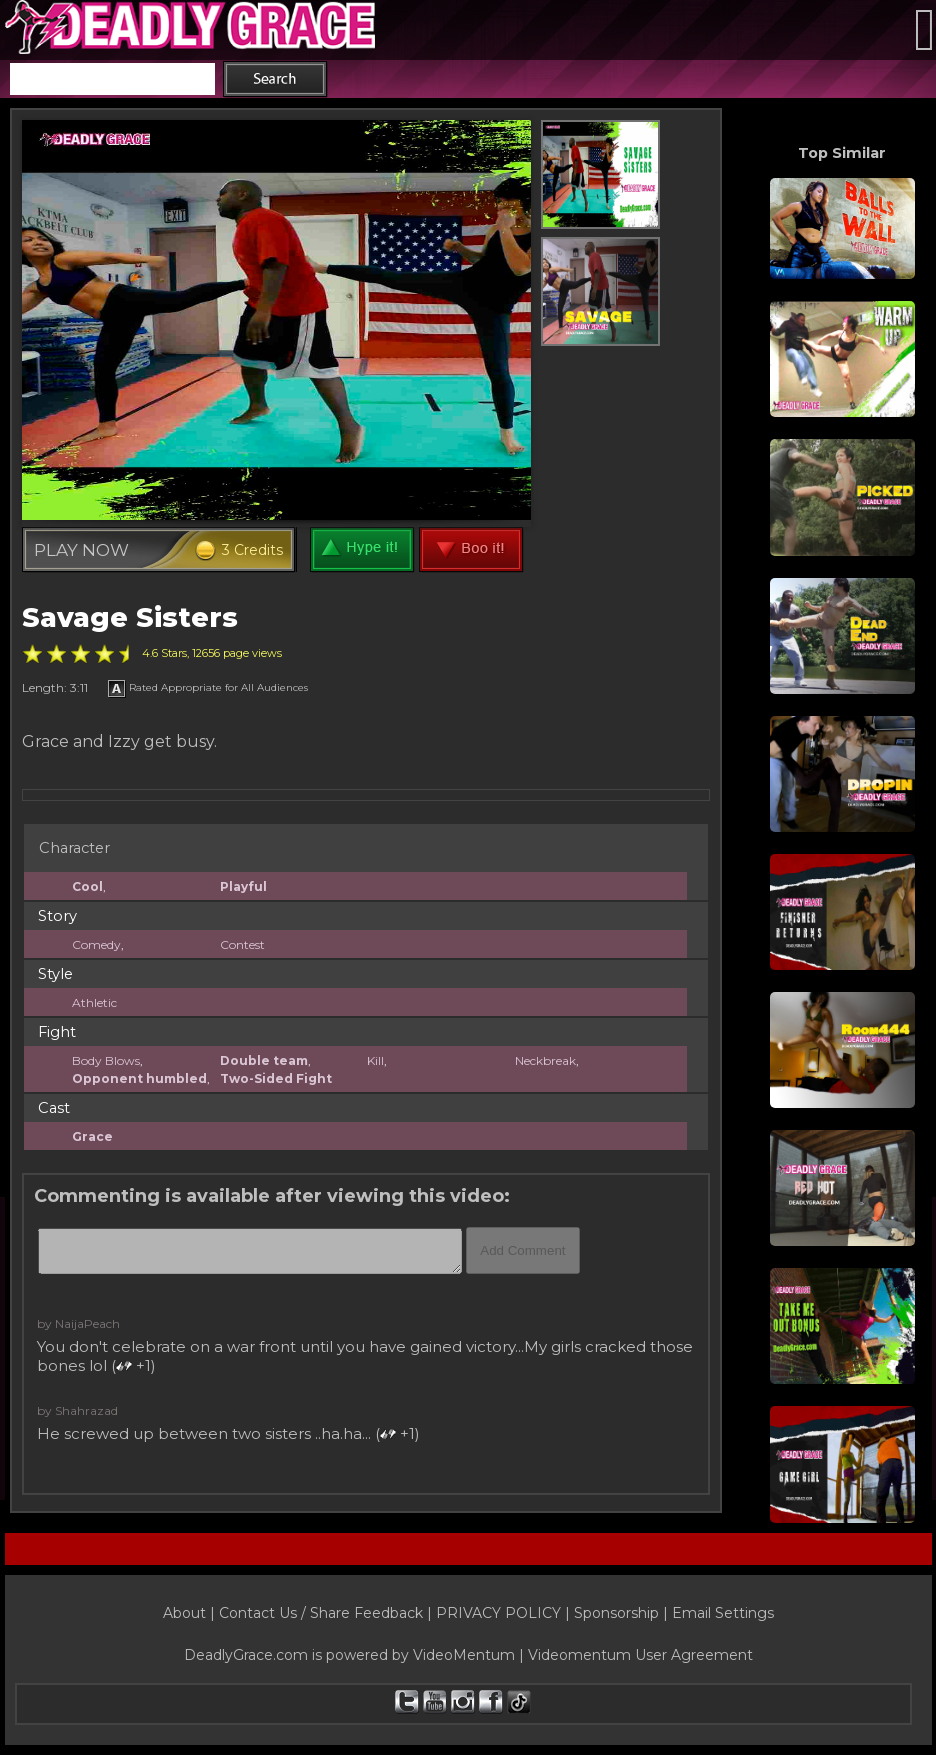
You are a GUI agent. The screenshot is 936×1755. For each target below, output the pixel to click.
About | (191, 1613)
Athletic (94, 1002)
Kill (375, 1060)
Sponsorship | (623, 1613)
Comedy (96, 944)
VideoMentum (464, 1655)
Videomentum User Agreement (640, 1655)
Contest (242, 944)
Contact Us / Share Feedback (321, 1613)
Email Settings (723, 1613)
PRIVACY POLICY (498, 1613)
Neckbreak (545, 1060)
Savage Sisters (130, 617)
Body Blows (106, 1060)
